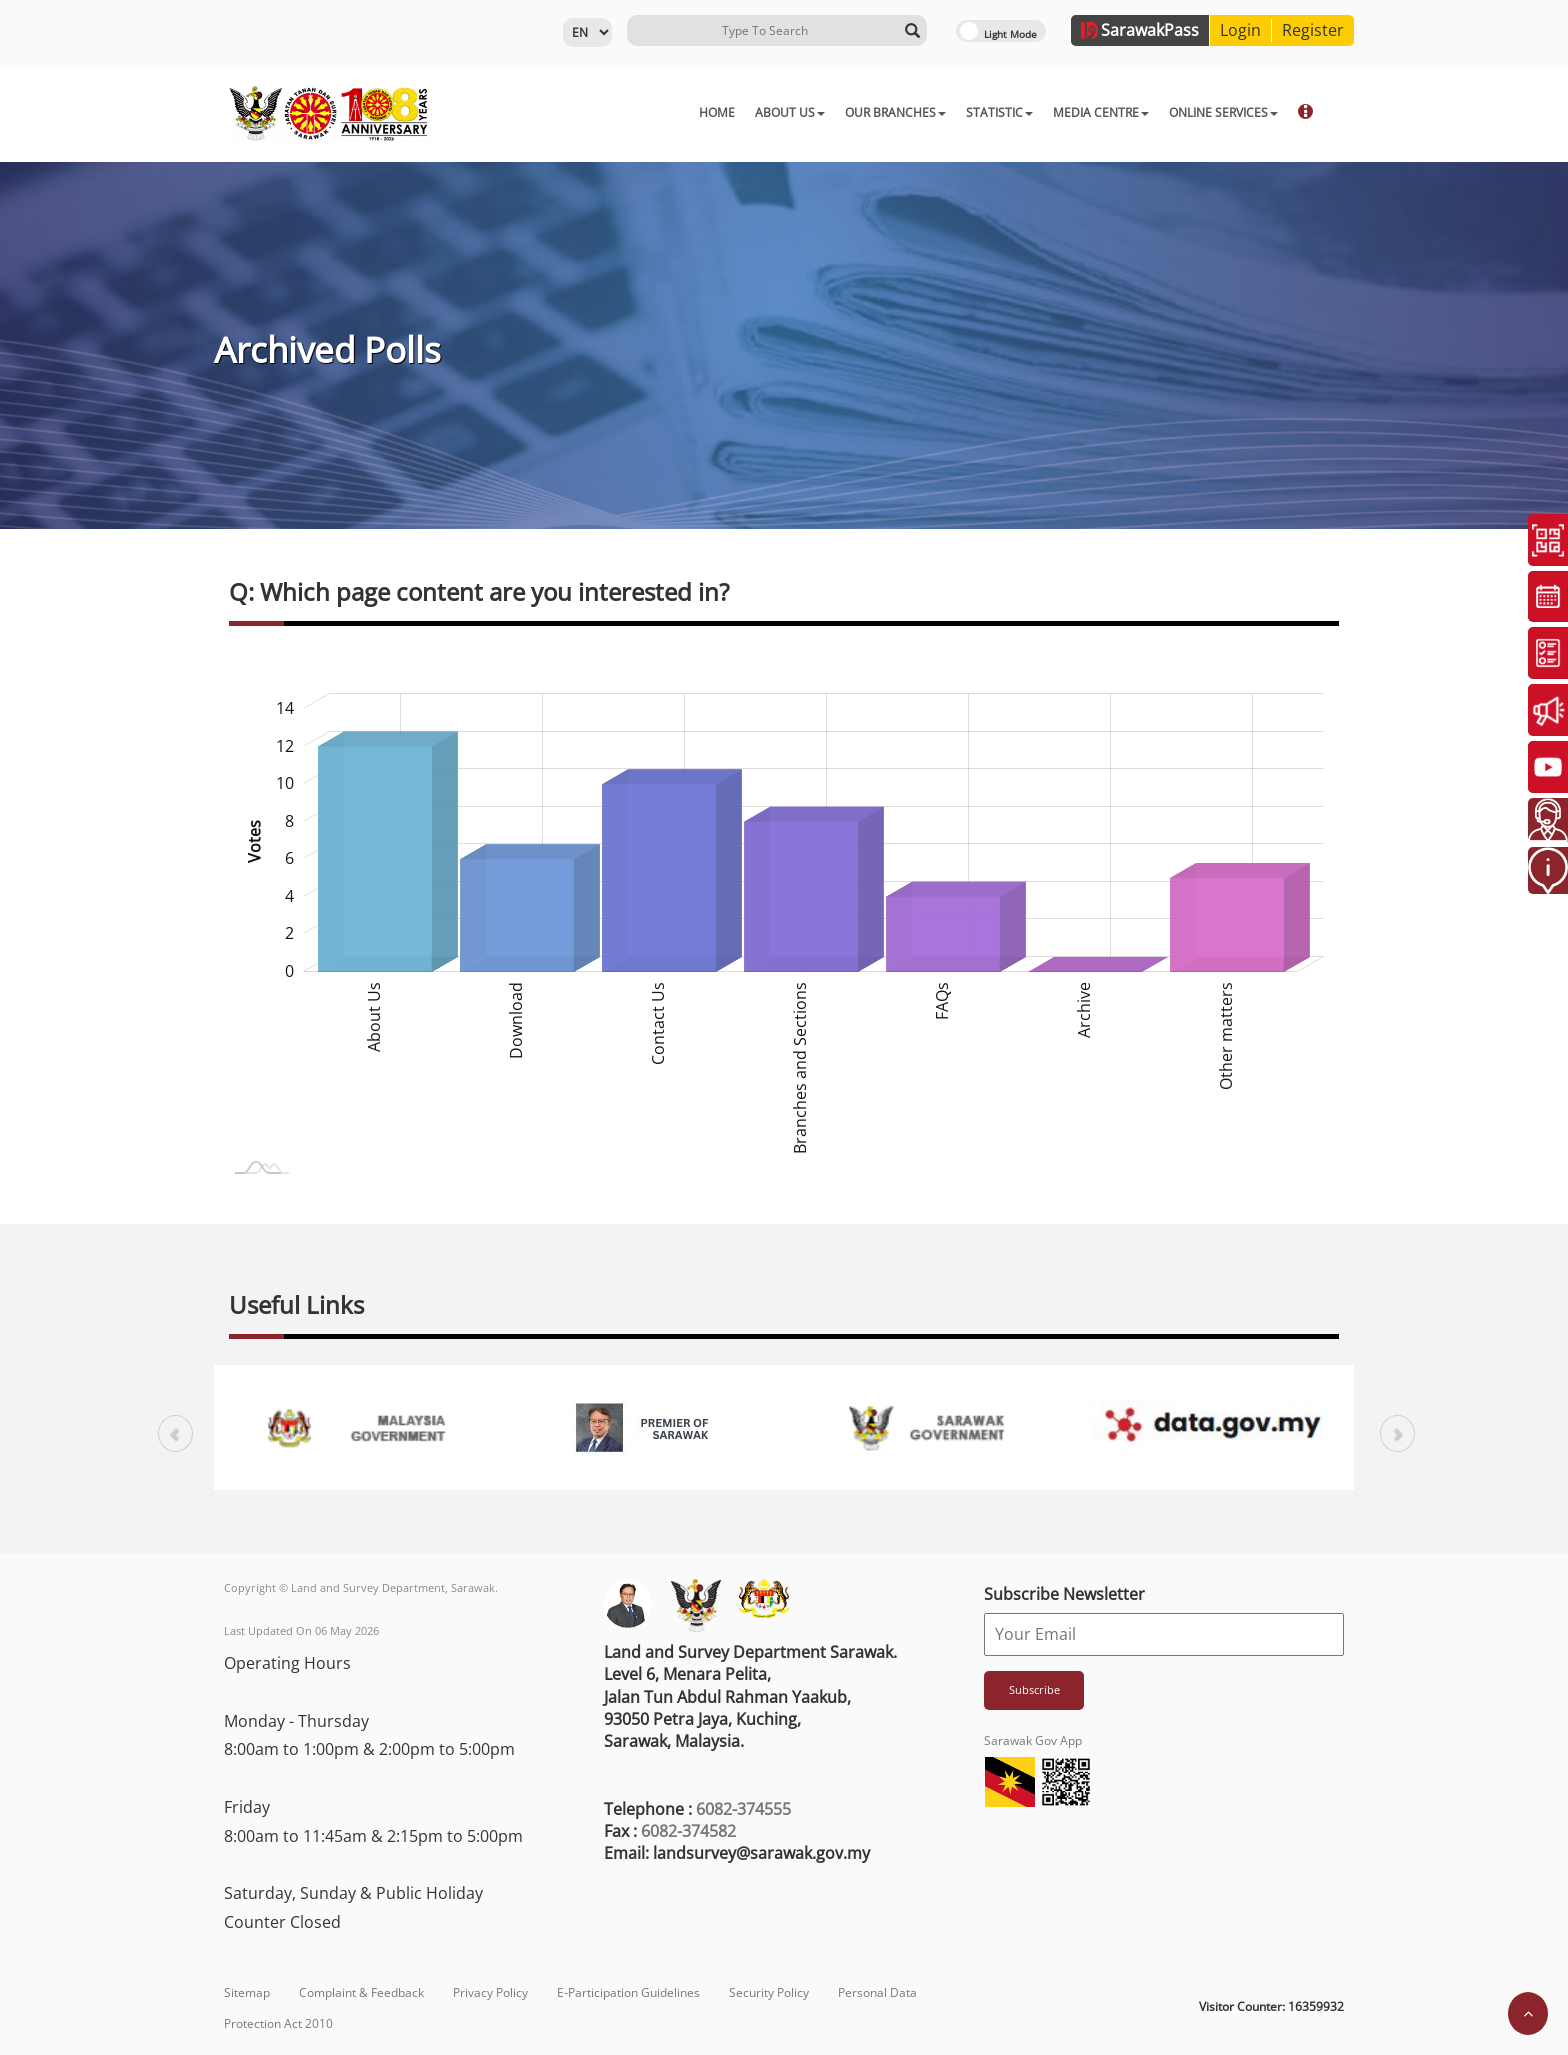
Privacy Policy (490, 1992)
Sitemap (247, 1992)
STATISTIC (899, 112)
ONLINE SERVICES (1123, 112)
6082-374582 (688, 1831)
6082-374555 (743, 1809)
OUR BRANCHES (795, 112)
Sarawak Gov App (1033, 1740)
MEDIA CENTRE (1001, 112)
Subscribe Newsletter (1064, 1594)
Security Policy (769, 1992)
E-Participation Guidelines (628, 1992)
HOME (617, 112)
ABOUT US (690, 112)
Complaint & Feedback (361, 1992)
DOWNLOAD (1238, 112)
